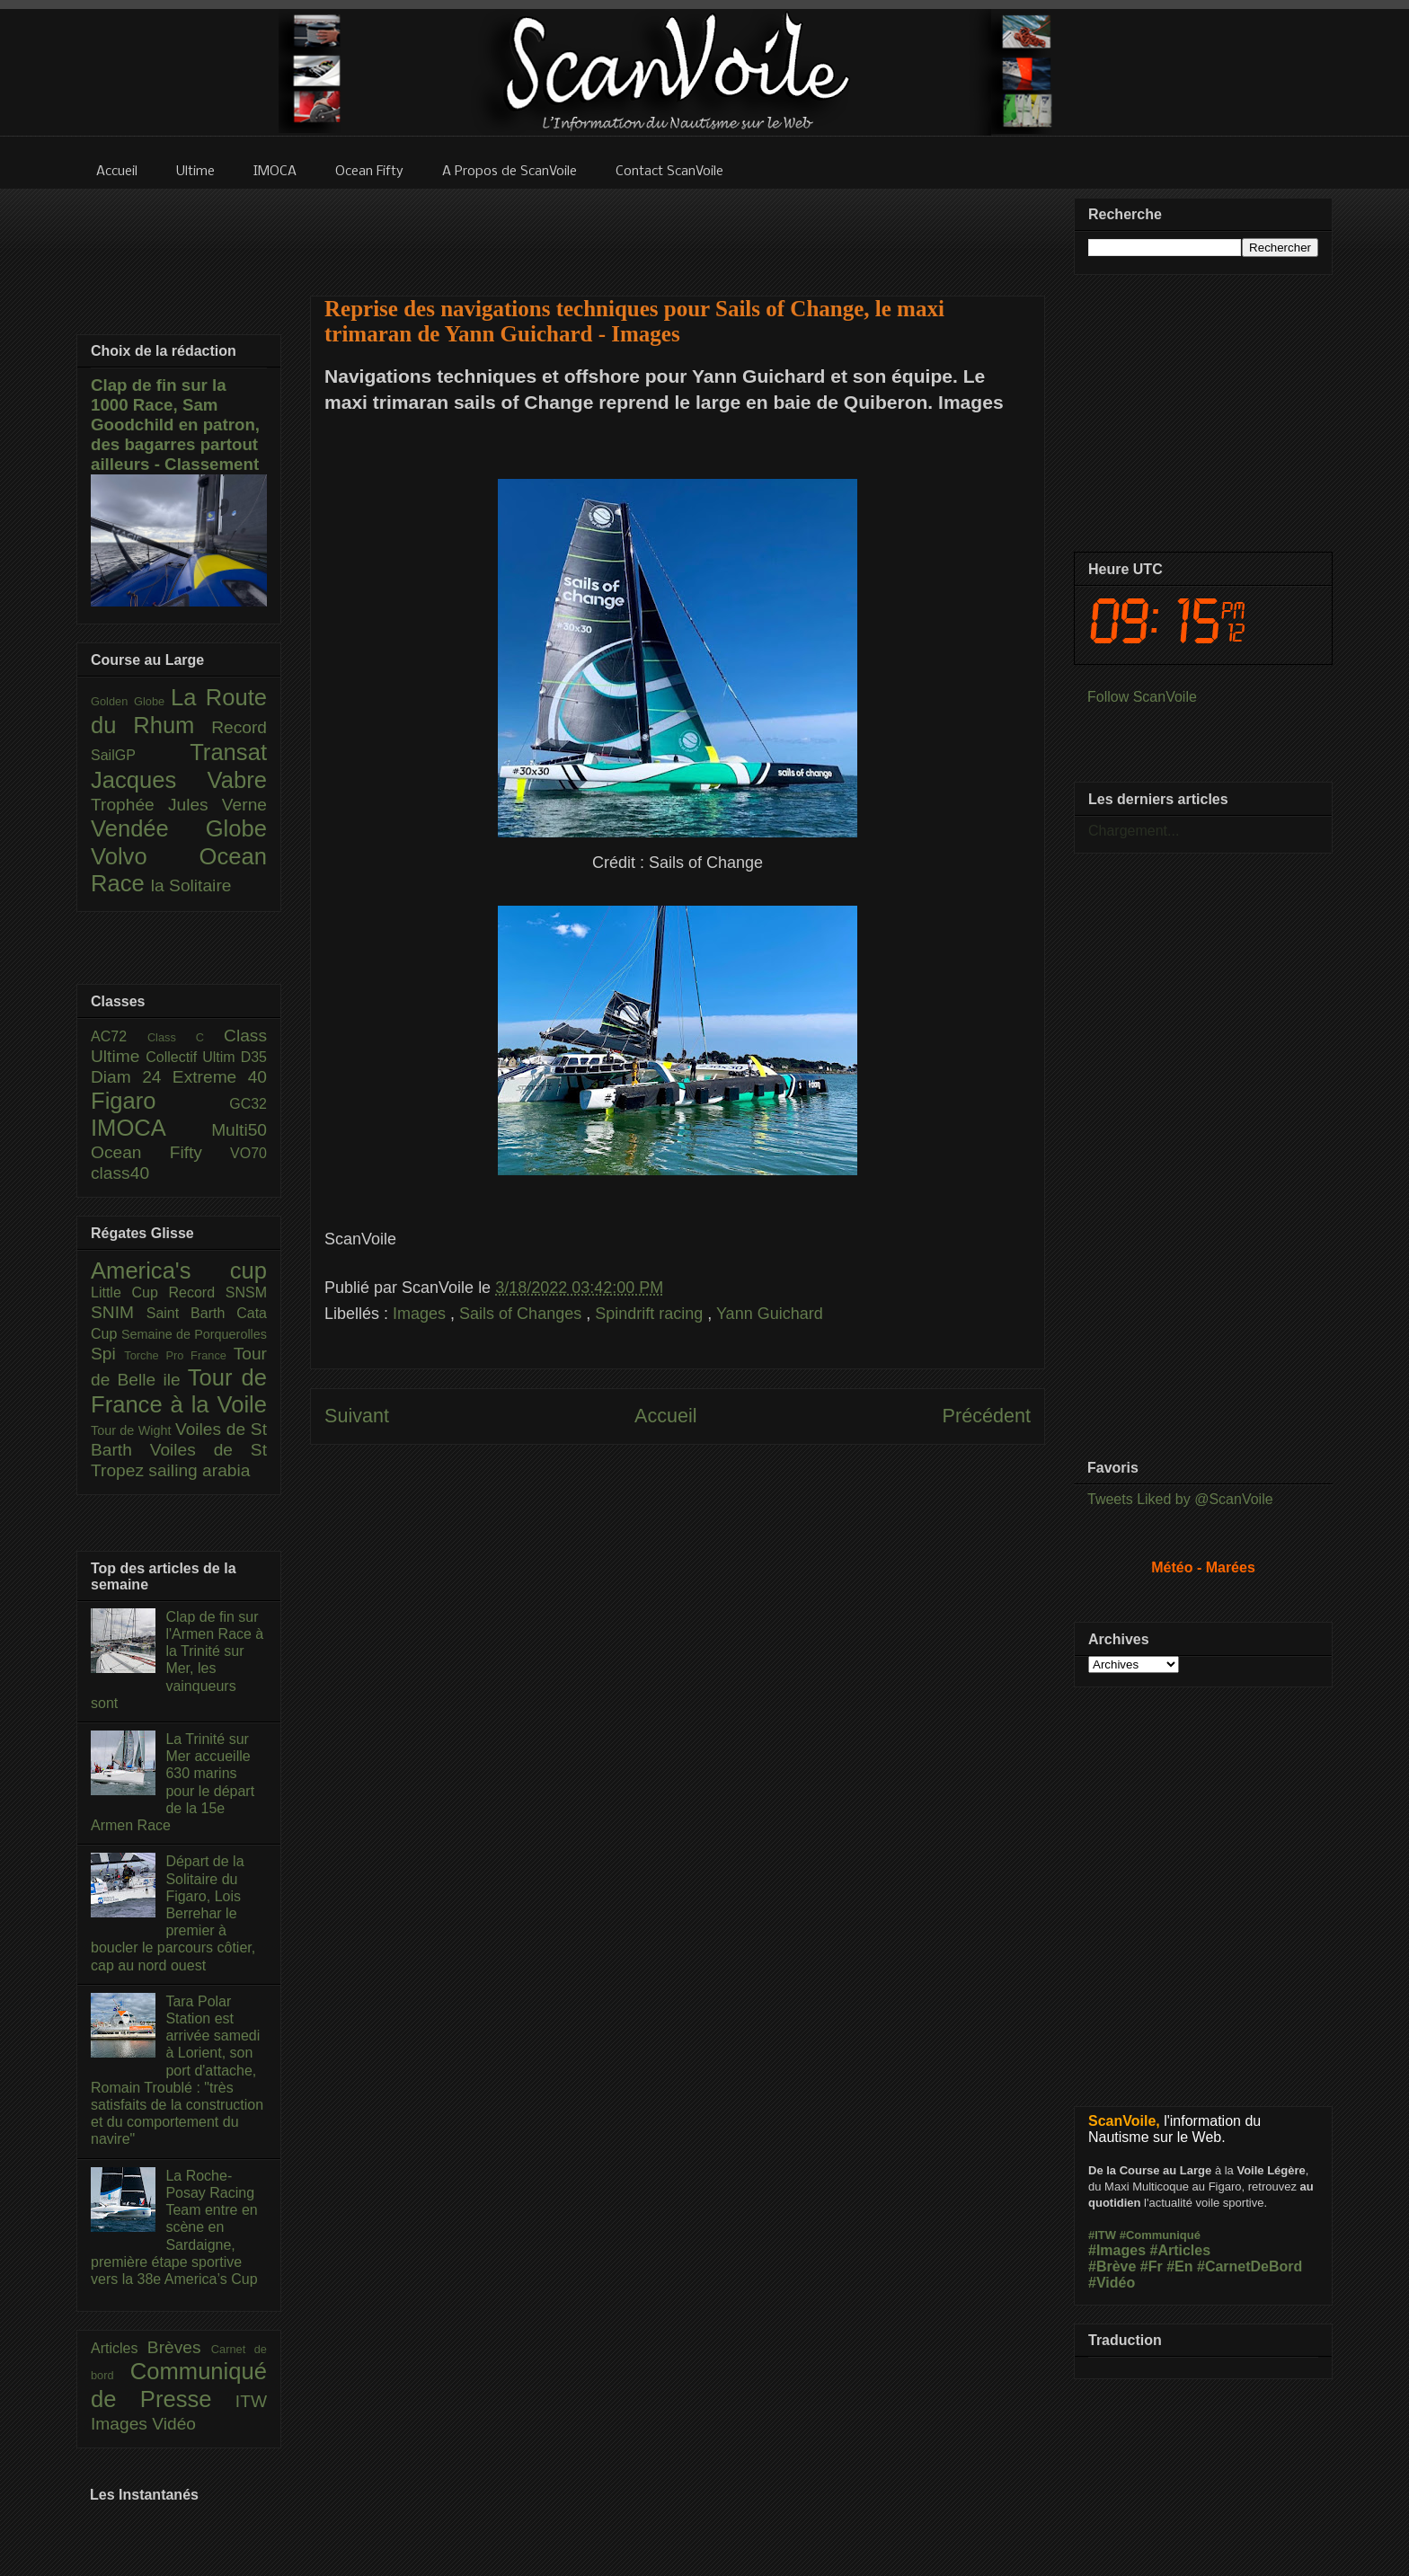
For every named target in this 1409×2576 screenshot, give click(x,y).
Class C (185, 1037)
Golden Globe (131, 701)
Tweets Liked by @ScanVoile (1180, 1499)
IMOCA (151, 1127)
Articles (119, 2348)
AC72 (119, 1036)
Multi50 (239, 1129)
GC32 (248, 1103)
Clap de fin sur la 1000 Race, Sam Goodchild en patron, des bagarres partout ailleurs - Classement (175, 425)
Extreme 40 (220, 1076)
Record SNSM (218, 1292)
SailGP (140, 755)
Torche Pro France (178, 1355)
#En (1179, 2266)
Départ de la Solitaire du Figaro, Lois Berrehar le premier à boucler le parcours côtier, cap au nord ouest (173, 1913)
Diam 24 (132, 1076)
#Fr (1151, 2266)
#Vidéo (1111, 2282)
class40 (120, 1173)
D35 (254, 1057)
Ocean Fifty (160, 1152)
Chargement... (1133, 830)
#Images (1117, 2250)
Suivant (356, 1415)
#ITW (1102, 2235)
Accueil (665, 1415)
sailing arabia (199, 1470)
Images (421, 1314)
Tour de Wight (133, 1430)
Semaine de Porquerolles (194, 1334)
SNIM (118, 1312)
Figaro (160, 1100)
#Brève (1112, 2266)
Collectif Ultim (193, 1057)
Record (239, 727)
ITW (251, 2401)
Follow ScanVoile (1142, 696)
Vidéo (174, 2423)
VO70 (248, 1153)
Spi (107, 1353)
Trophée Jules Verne (179, 804)
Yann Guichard (769, 1314)
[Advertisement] (677, 231)
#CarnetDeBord (1249, 2266)
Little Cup (130, 1292)
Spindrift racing (651, 1314)
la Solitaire (191, 885)
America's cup (179, 1270)
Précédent (987, 1415)
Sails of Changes (522, 1314)
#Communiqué (1160, 2235)
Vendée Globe (179, 828)
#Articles (1180, 2250)
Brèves (179, 2347)
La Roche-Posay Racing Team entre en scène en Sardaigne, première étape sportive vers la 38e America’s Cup (174, 2227)
